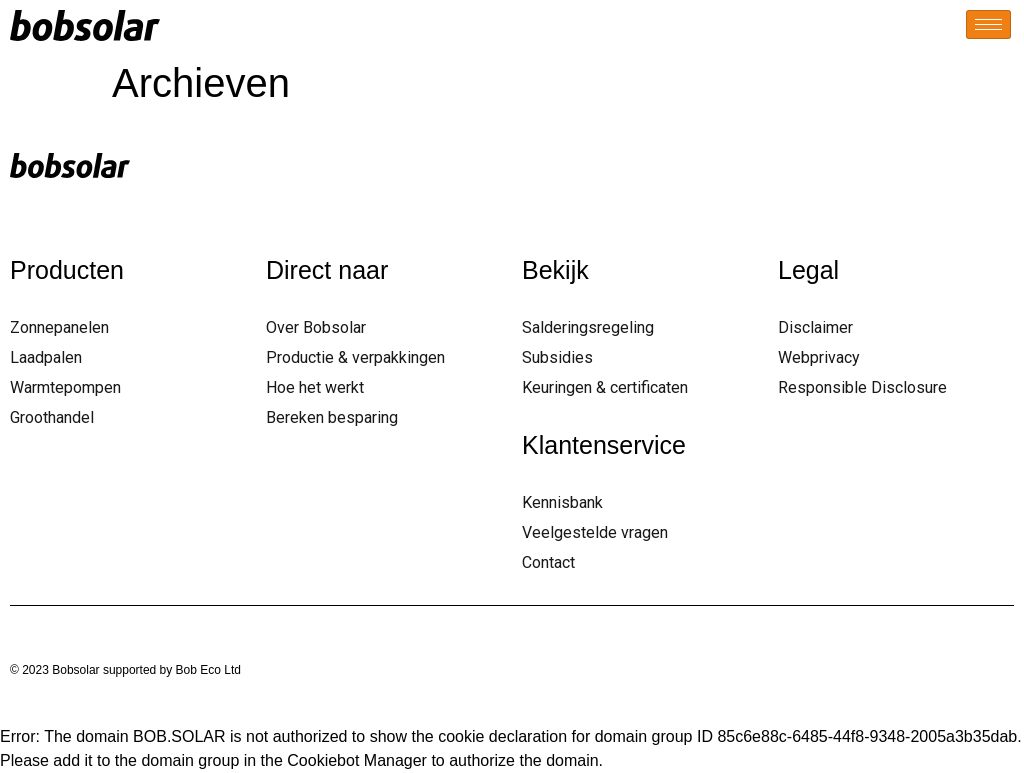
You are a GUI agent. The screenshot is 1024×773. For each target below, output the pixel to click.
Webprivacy (819, 357)
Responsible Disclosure (862, 387)
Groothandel (52, 417)
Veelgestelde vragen (595, 532)
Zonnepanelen (59, 327)
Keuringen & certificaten (605, 387)
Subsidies (557, 357)
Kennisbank (562, 502)
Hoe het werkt (315, 387)
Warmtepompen (65, 387)
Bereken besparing (332, 417)
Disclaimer (815, 327)
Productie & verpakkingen (355, 357)
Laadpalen (46, 357)
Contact (548, 562)
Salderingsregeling (588, 327)
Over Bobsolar (316, 327)
